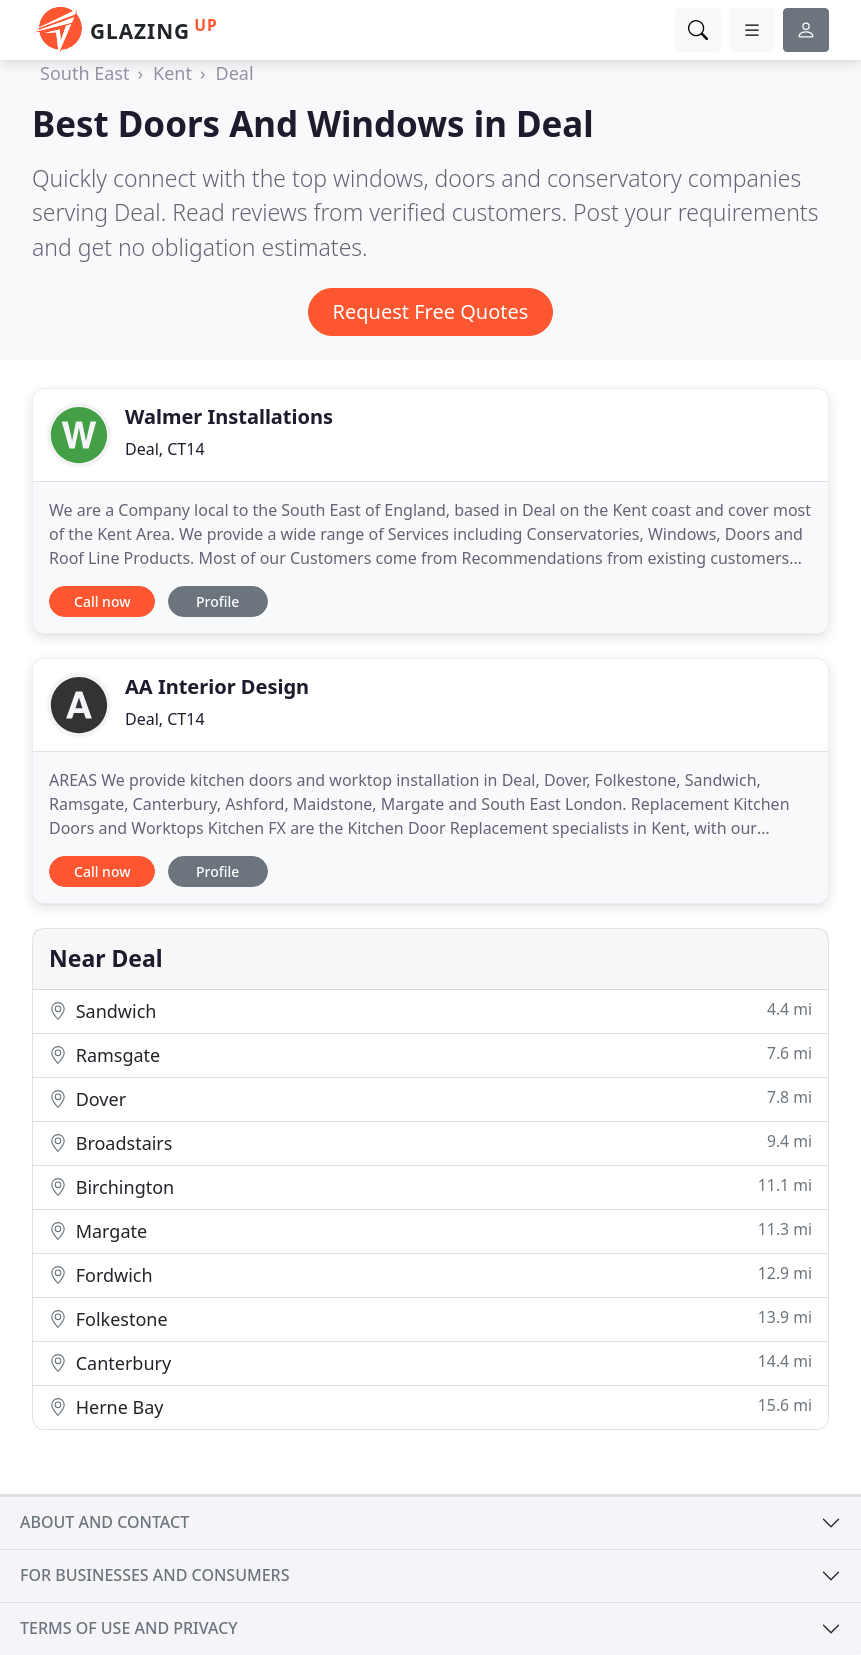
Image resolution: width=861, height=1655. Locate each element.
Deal (235, 73)
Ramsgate (430, 1054)
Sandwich (430, 1010)
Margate (430, 1230)
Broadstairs (430, 1142)
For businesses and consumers (154, 1575)
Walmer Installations (229, 416)
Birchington (430, 1186)
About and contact (104, 1522)
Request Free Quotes (431, 311)
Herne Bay (430, 1406)
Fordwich (430, 1274)
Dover (430, 1098)
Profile (217, 601)
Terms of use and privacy (129, 1628)
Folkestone (430, 1318)
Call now (102, 601)
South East (84, 73)
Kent (172, 73)
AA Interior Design (217, 686)
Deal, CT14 (165, 449)
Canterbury (430, 1362)
